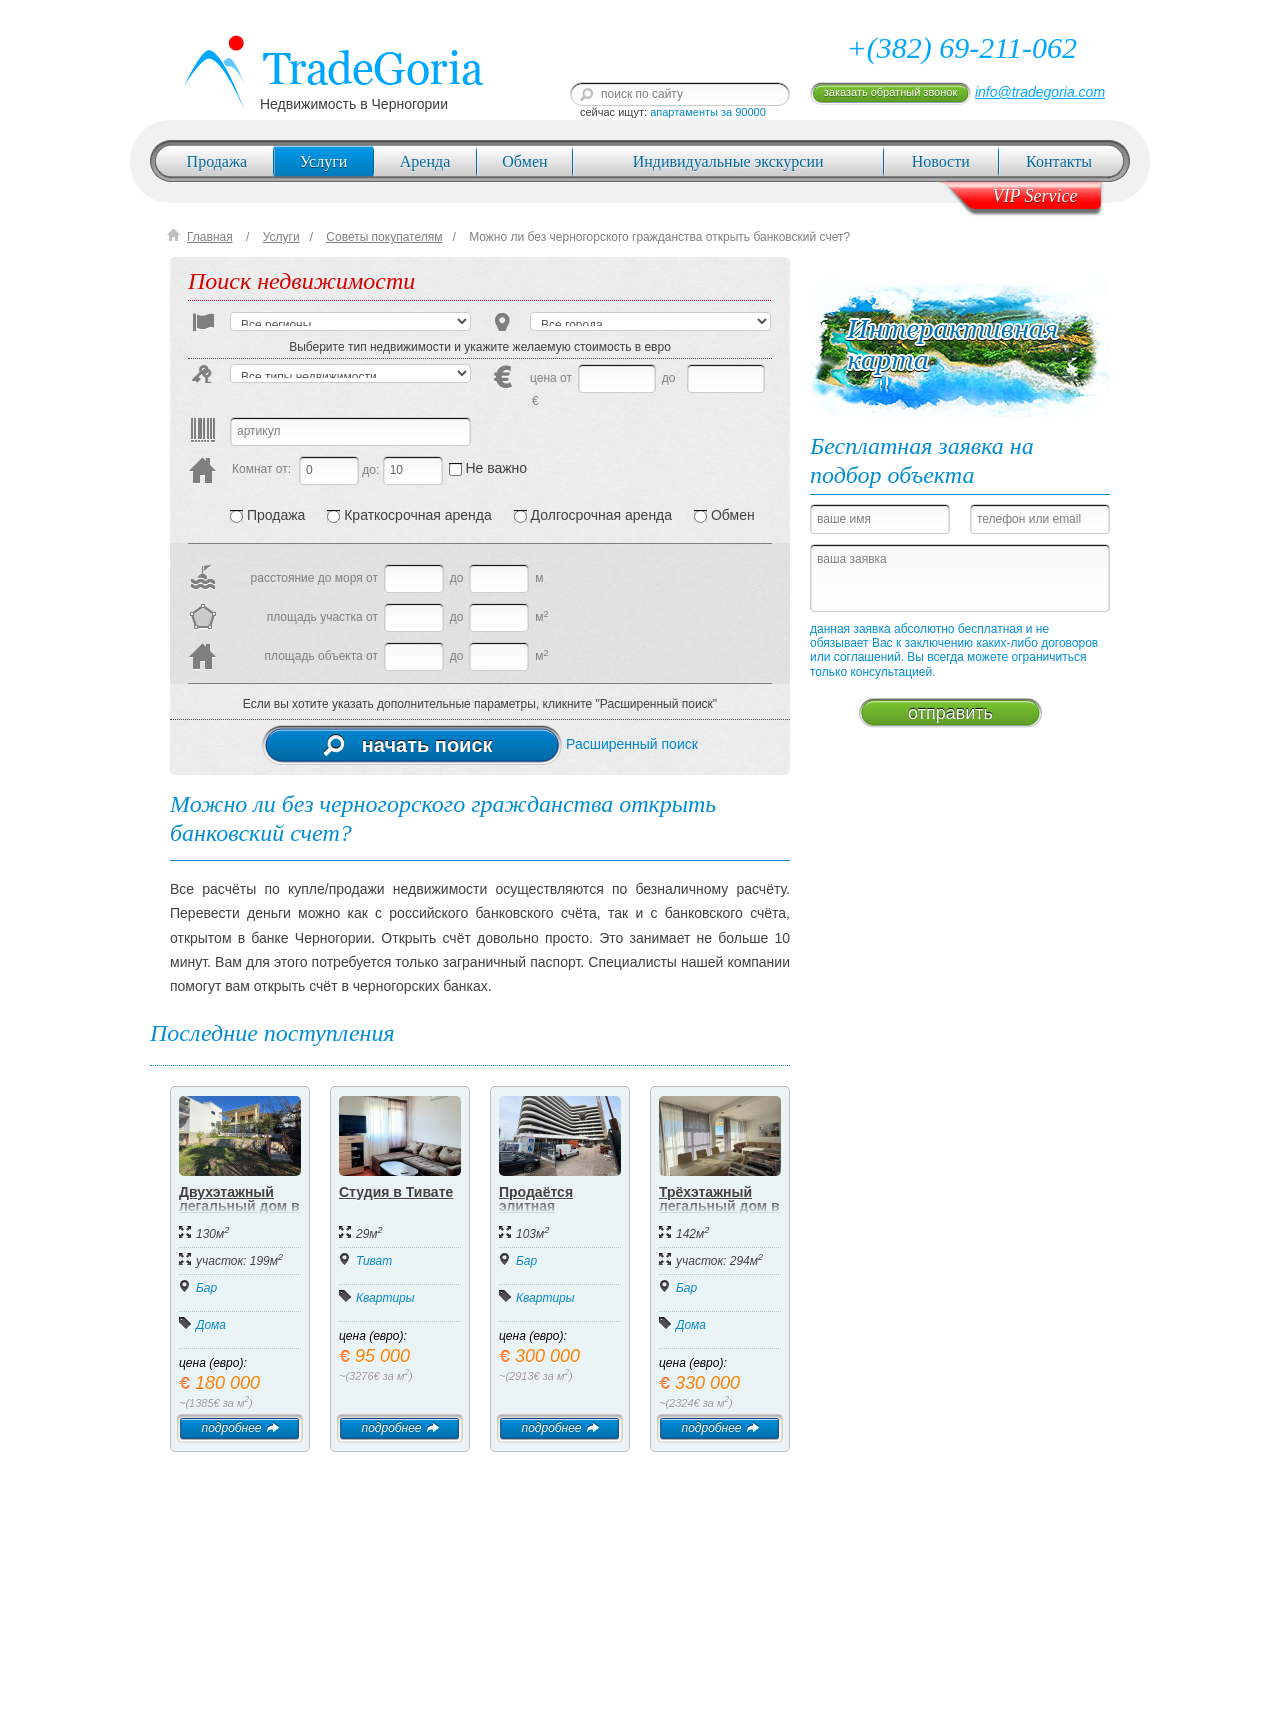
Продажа (217, 161)
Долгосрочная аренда (593, 515)
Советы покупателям (384, 237)
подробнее (239, 1428)
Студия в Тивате (396, 1192)
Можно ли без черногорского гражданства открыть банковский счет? (659, 237)
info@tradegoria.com (1040, 92)
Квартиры (385, 1298)
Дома (211, 1325)
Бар (206, 1288)
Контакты (1059, 161)
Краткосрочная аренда (409, 515)
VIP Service (1034, 196)
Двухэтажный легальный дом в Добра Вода (239, 1206)
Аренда (425, 161)
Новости (941, 161)
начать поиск (408, 745)
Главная (210, 237)
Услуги (324, 161)
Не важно (488, 468)
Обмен (524, 161)
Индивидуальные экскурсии (728, 161)
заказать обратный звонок (890, 92)
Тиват (374, 1261)
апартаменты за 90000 (708, 112)
